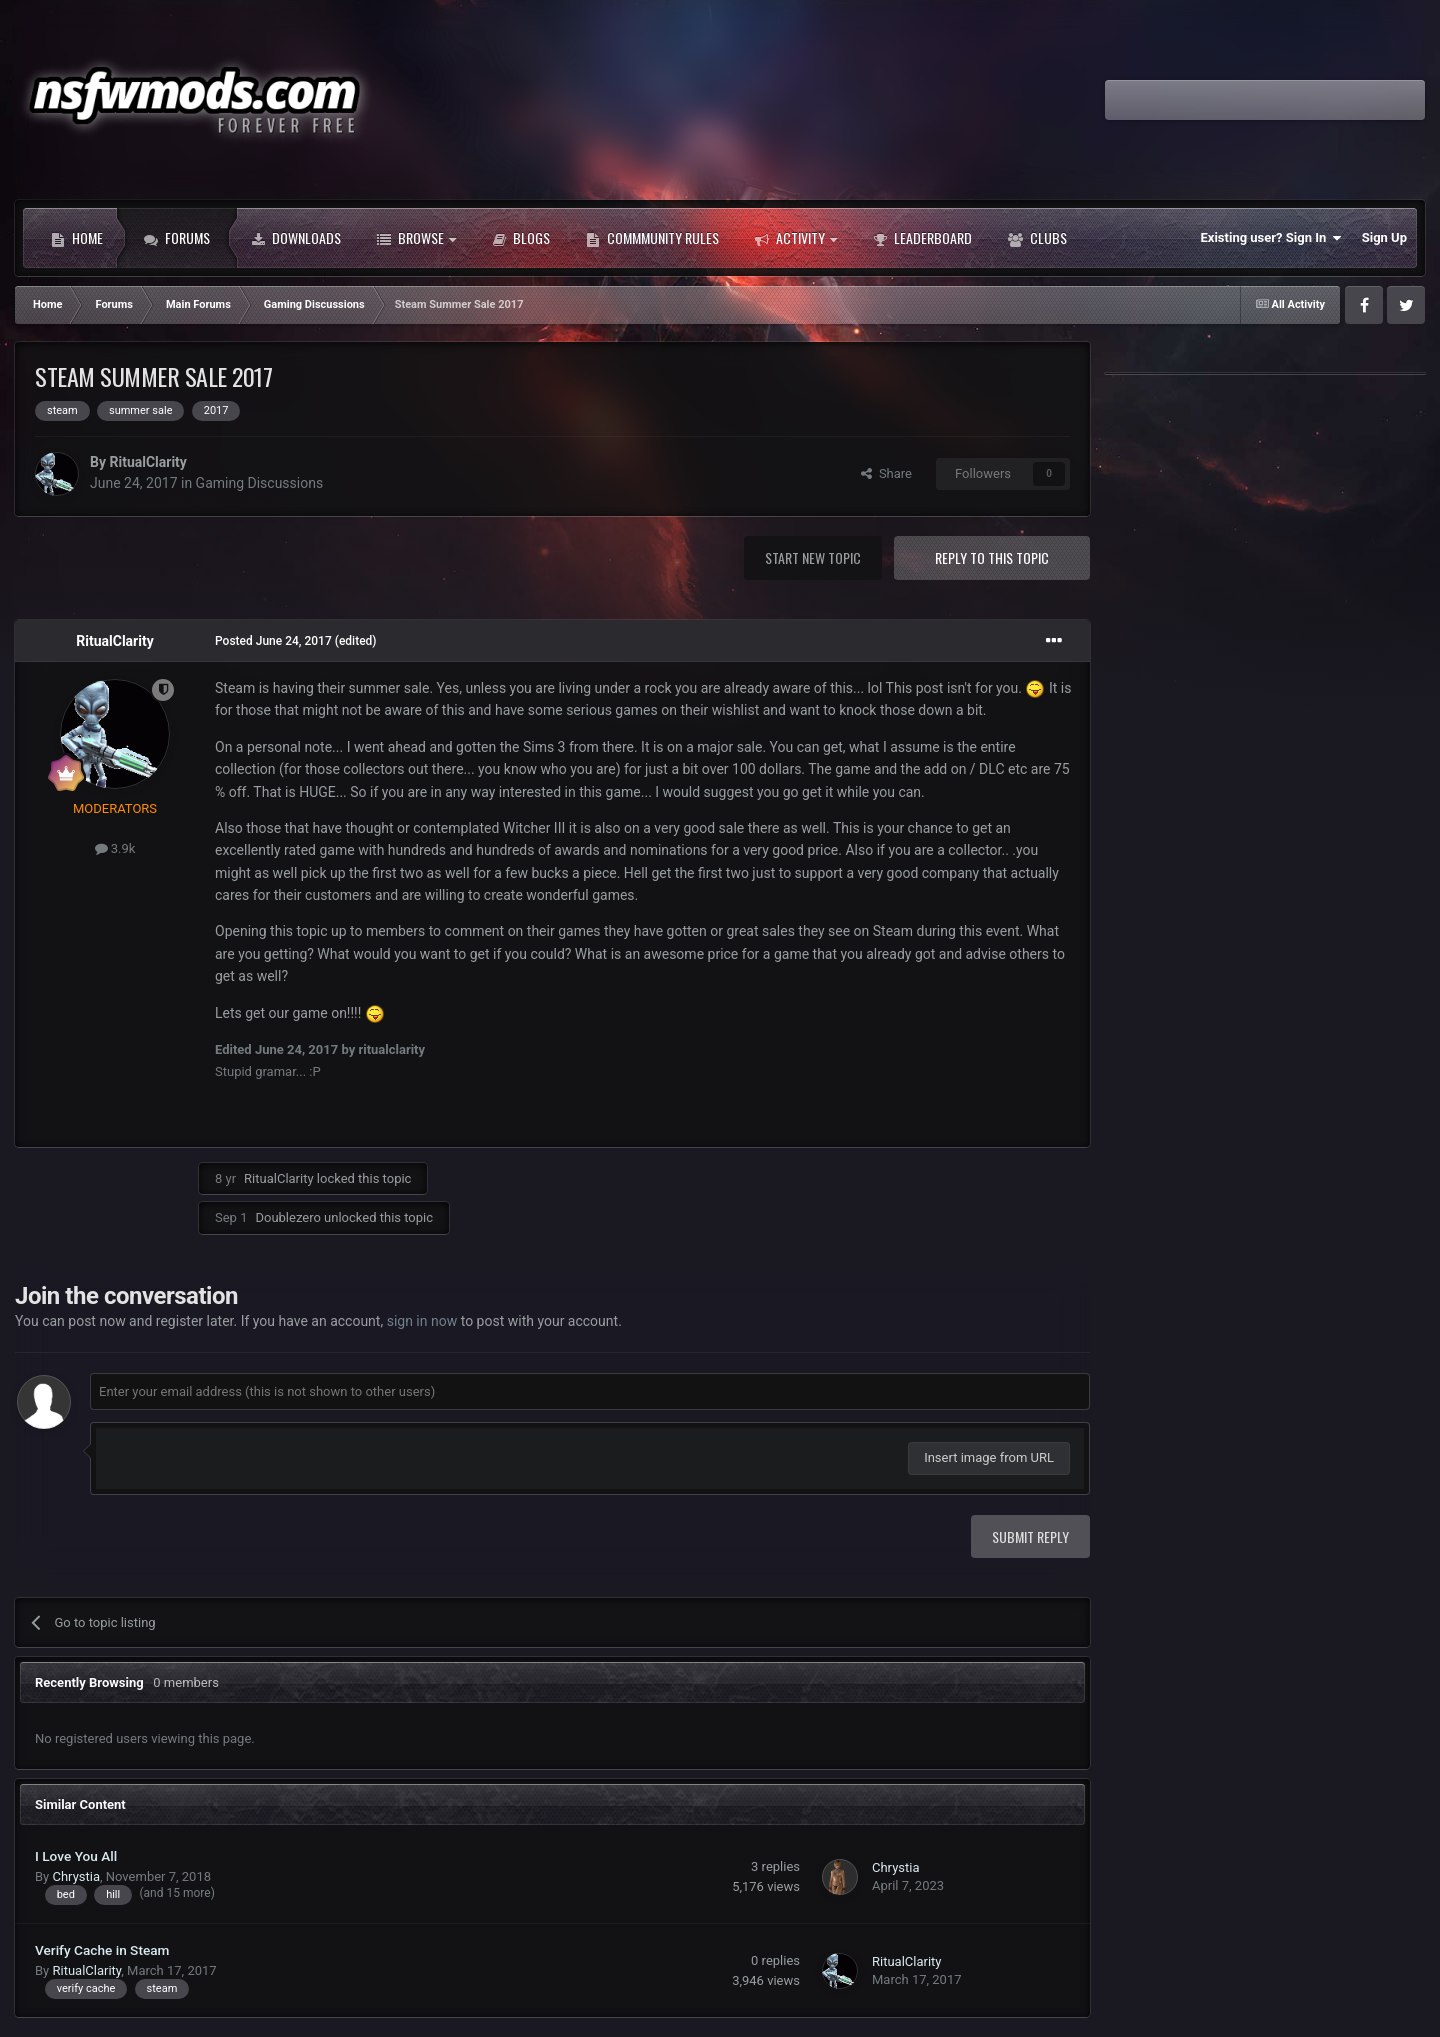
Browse (416, 238)
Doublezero (287, 1217)
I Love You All (76, 1856)
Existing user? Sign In (1271, 238)
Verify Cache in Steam (102, 1950)
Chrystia (76, 1876)
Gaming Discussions (260, 483)
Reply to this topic (992, 557)
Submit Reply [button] (1030, 1536)
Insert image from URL (989, 1457)
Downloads (296, 238)
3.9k (115, 848)
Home (77, 238)
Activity (796, 238)
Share (886, 473)
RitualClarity (147, 462)
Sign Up (1384, 237)
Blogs (521, 238)
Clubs (1037, 238)
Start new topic (813, 557)
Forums (177, 238)
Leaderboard (922, 238)
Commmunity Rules (652, 238)
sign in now (422, 1321)
